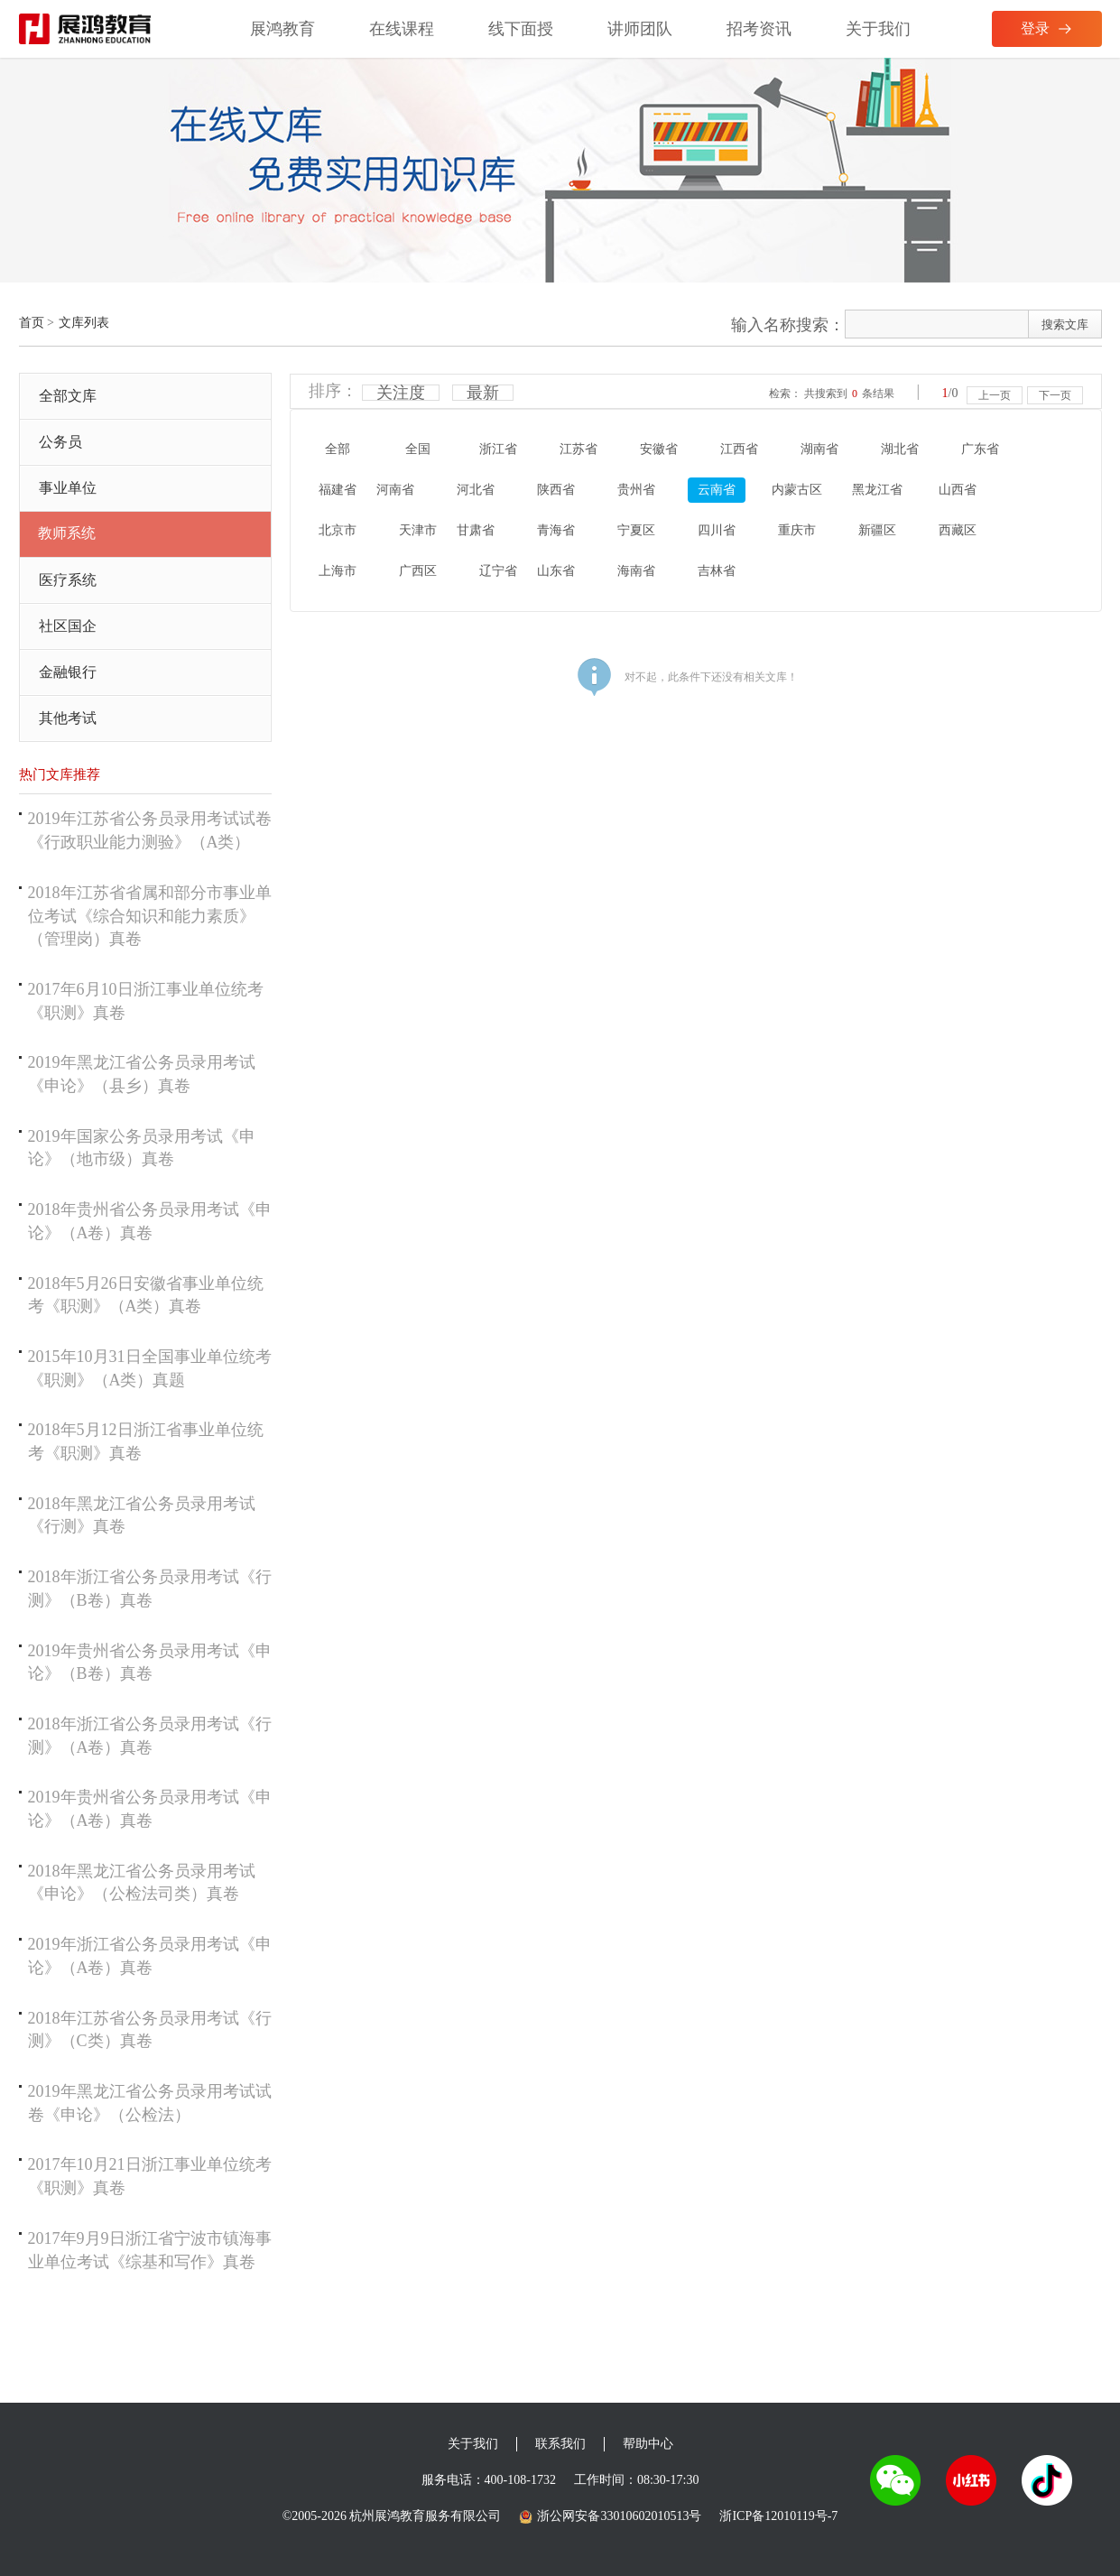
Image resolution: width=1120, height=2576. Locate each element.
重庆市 (797, 530)
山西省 (958, 489)
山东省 (556, 571)
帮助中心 (648, 2444)
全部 (337, 449)
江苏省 (578, 449)
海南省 (636, 571)
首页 (31, 322)
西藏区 (958, 530)
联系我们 (560, 2444)
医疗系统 (68, 580)
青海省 (556, 530)
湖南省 (819, 449)
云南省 (717, 489)
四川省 (717, 530)
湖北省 (900, 449)
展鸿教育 (282, 29)
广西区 (418, 571)
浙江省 (498, 449)
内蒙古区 (797, 489)
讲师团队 (639, 29)
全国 (417, 449)
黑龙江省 (877, 489)
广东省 (980, 449)
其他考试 (68, 718)
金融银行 (68, 672)
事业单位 (68, 488)
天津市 (418, 530)
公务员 (60, 441)
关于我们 (878, 29)
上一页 (994, 395)
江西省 (739, 449)
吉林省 (717, 571)
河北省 (476, 489)
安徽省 (659, 449)
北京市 (337, 530)
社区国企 (68, 626)
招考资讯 (759, 29)
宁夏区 (636, 530)
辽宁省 (498, 571)
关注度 (400, 393)
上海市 (337, 571)
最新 (483, 393)
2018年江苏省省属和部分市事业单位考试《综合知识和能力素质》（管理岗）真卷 (150, 916)
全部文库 (68, 395)
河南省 (395, 489)
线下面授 (520, 29)
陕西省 (556, 489)
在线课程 (401, 29)
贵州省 (636, 489)
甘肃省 (476, 530)
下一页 (1055, 395)
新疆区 (877, 530)
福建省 (337, 489)
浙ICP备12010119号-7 (778, 2516)
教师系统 (67, 533)
